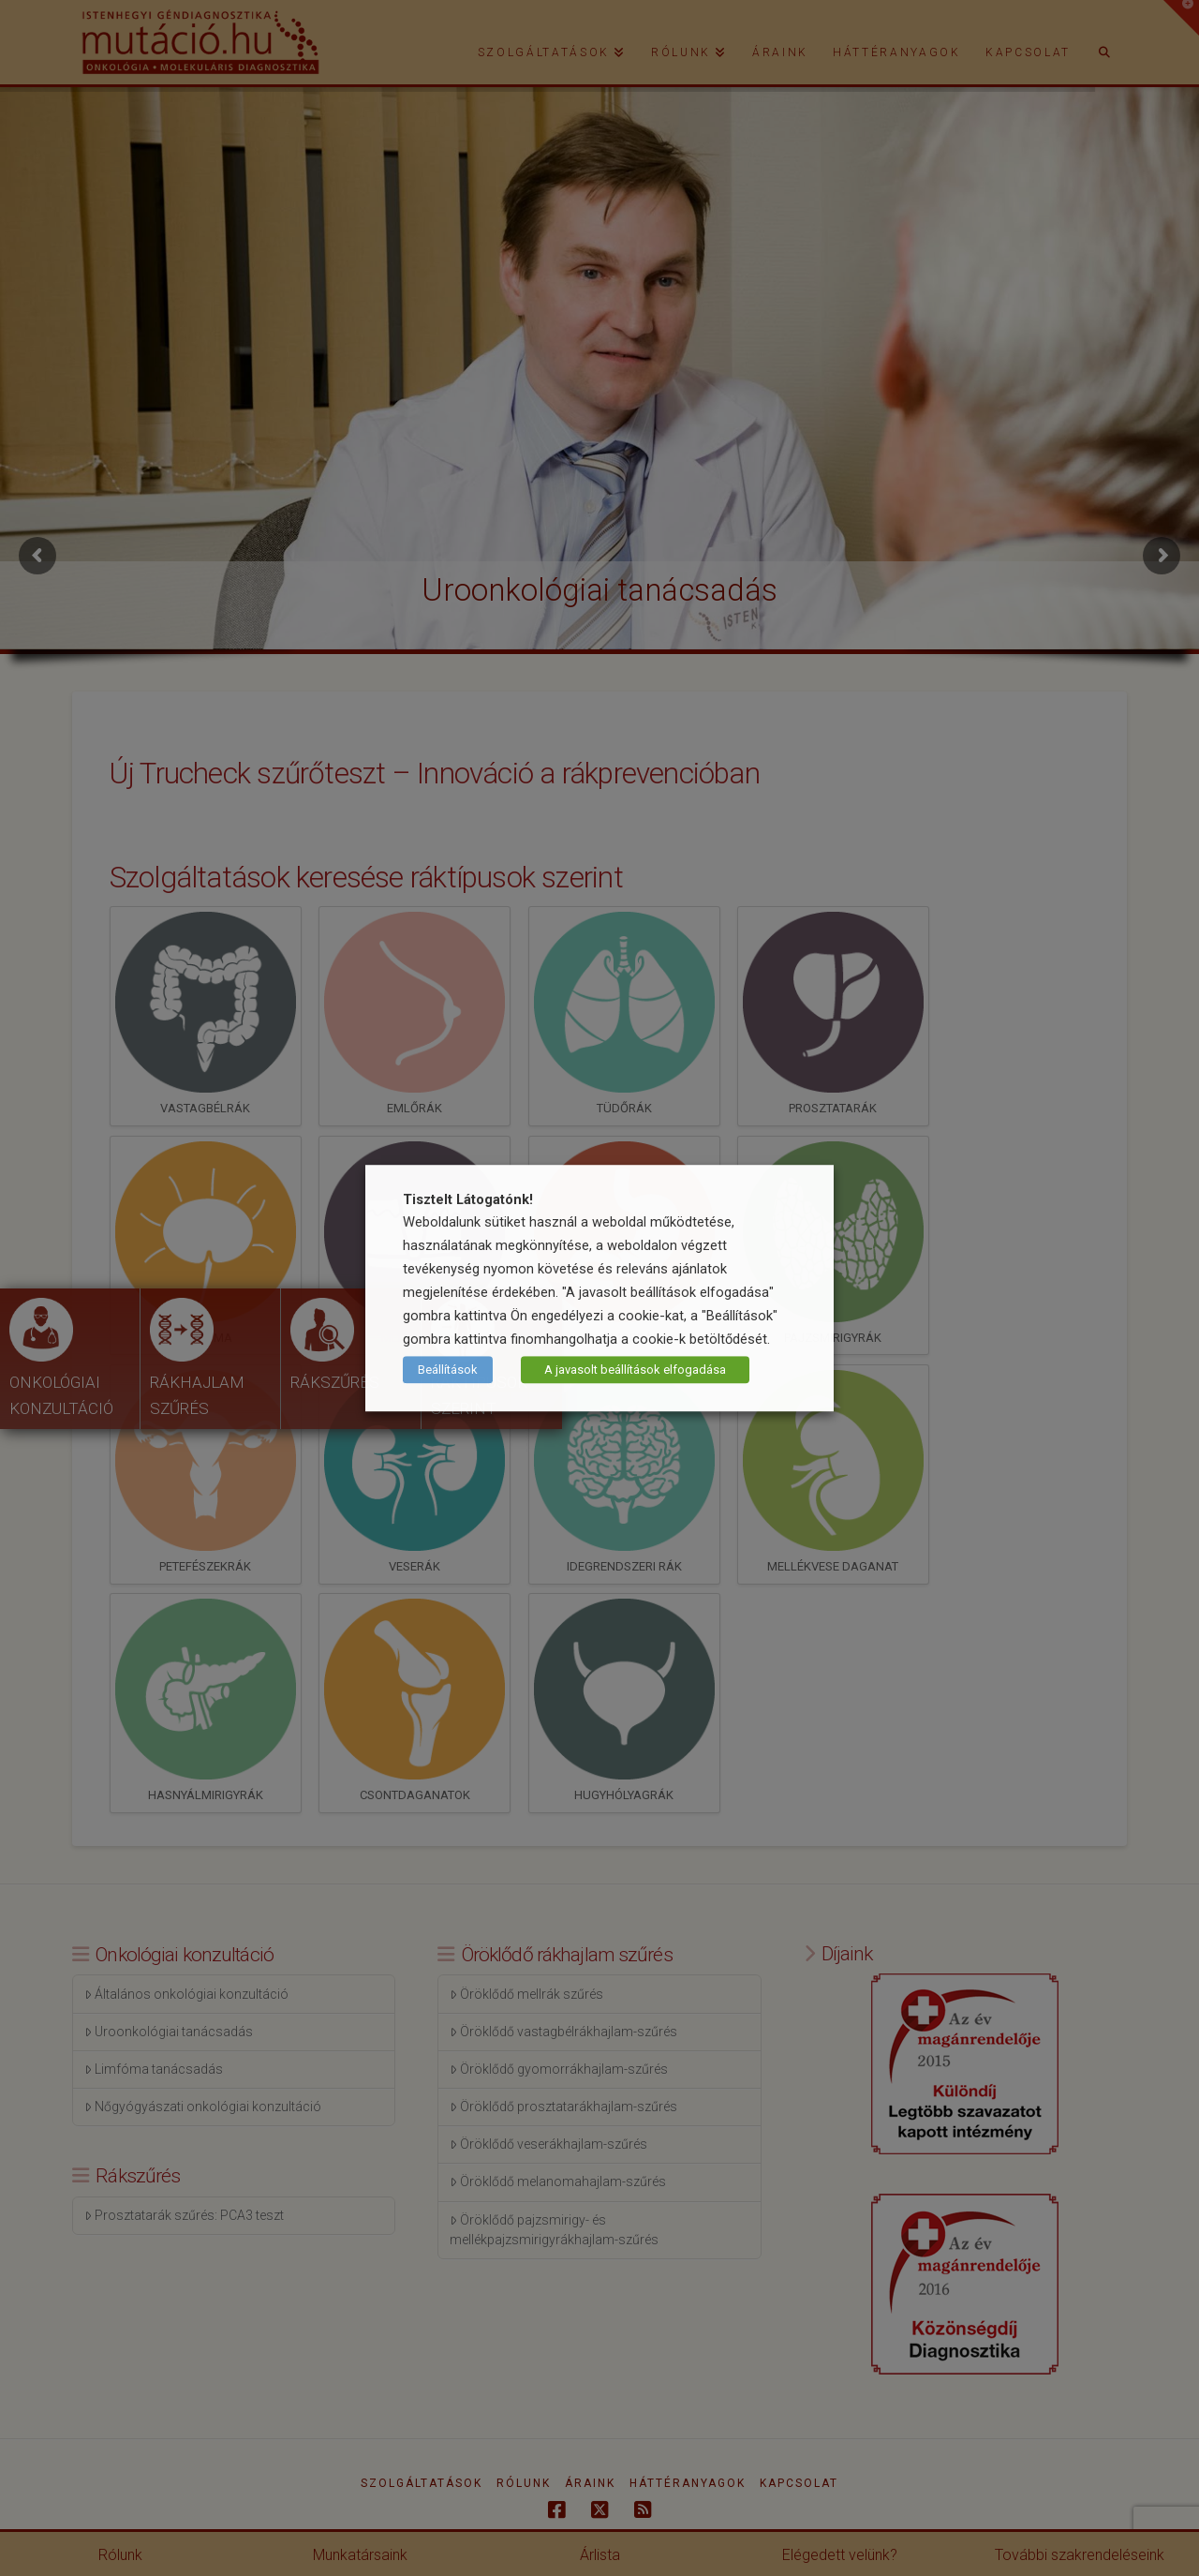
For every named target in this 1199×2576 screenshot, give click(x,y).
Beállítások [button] (448, 1369)
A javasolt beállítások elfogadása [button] (635, 1369)
